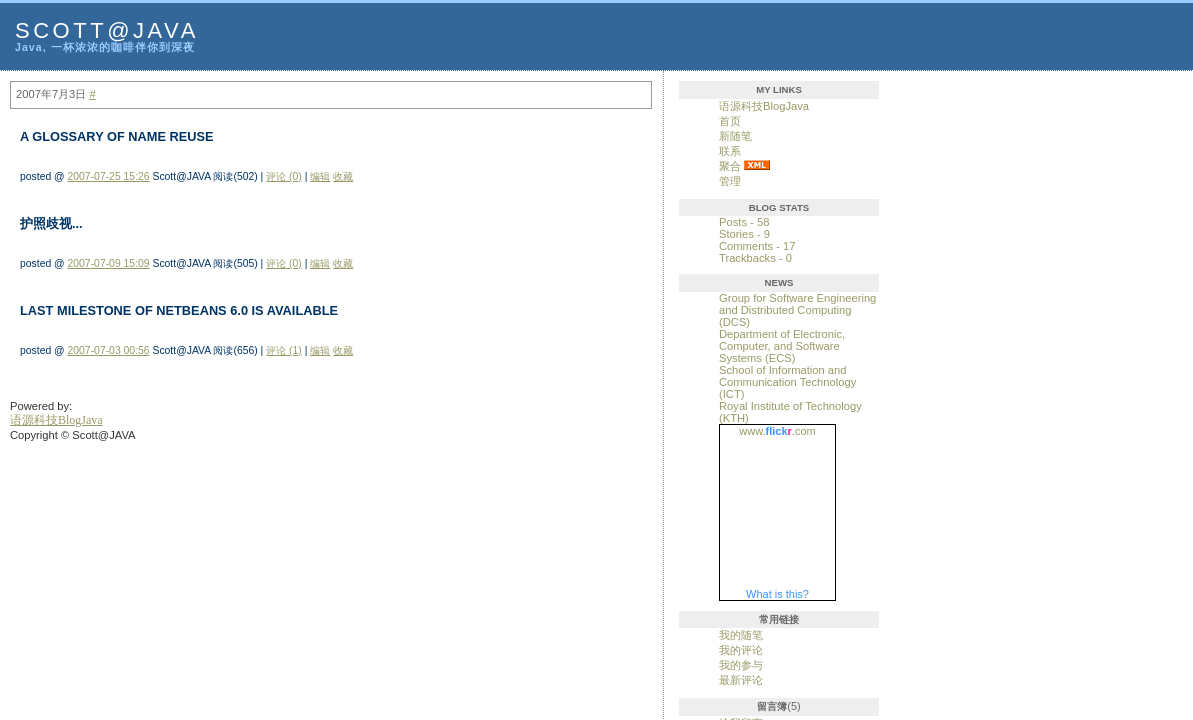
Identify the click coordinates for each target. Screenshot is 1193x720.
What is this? (777, 594)
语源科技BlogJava (764, 106)
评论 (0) (284, 176)
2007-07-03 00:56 (109, 350)
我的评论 (741, 650)
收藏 (343, 176)
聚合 (730, 166)
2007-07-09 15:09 (109, 263)
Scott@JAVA (107, 30)
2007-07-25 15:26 (109, 176)
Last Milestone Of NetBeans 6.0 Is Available (179, 310)
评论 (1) (284, 350)
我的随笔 (741, 635)
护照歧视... (51, 223)
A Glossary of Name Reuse (117, 136)
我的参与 (741, 665)
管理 (730, 181)
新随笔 (735, 136)
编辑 (320, 176)
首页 (730, 121)
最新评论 (741, 680)
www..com (777, 431)
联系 (730, 151)
